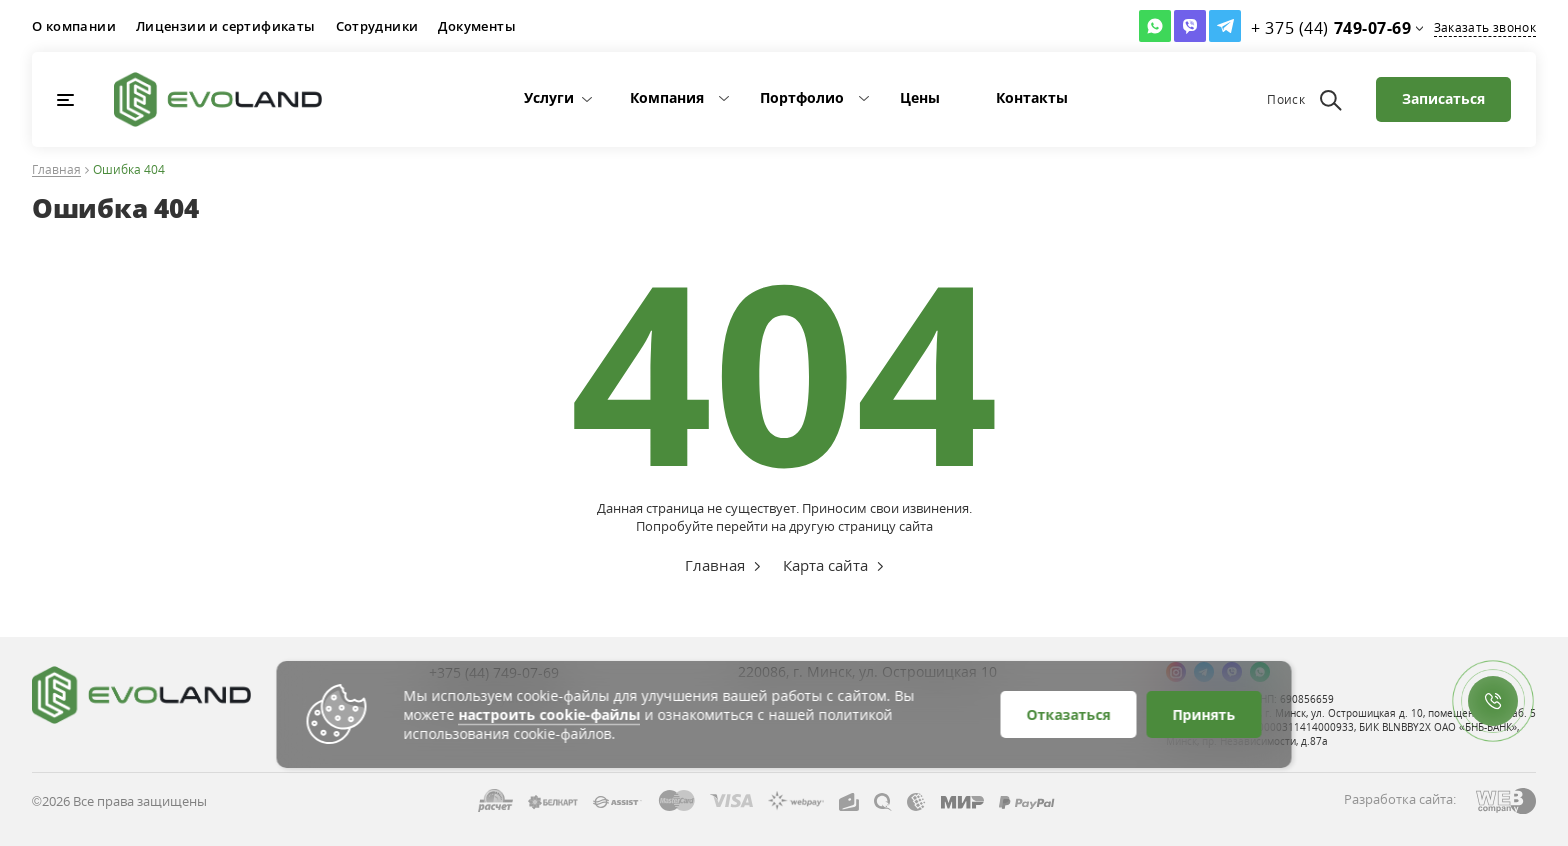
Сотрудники (377, 26)
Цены (920, 97)
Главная (56, 170)
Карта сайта (825, 565)
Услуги (549, 97)
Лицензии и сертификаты (226, 26)
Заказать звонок (1485, 27)
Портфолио (802, 97)
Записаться (1443, 98)
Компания (667, 97)
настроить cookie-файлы (550, 714)
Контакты (1032, 97)
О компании (74, 26)
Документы (477, 26)
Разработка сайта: (1400, 799)
